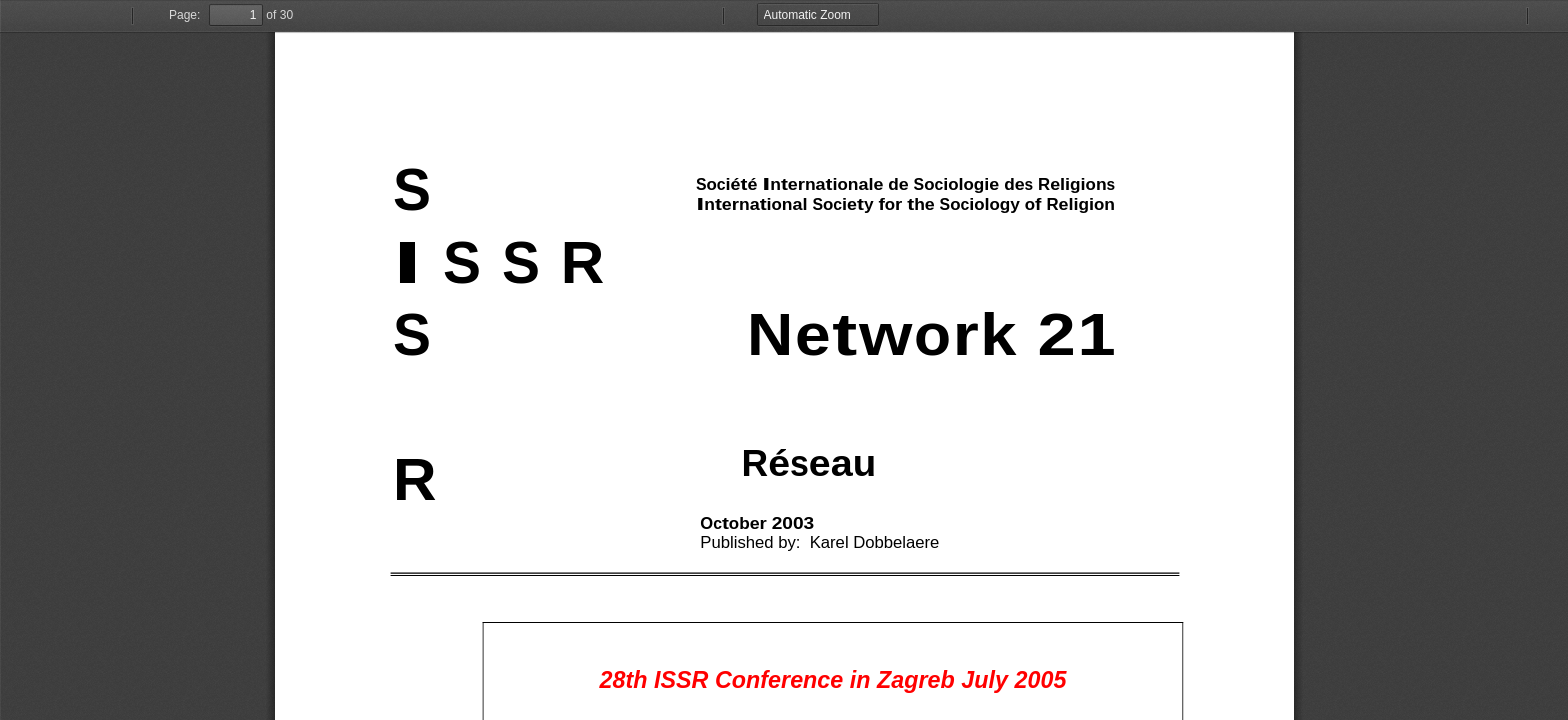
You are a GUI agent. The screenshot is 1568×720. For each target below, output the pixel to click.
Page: (184, 15)
